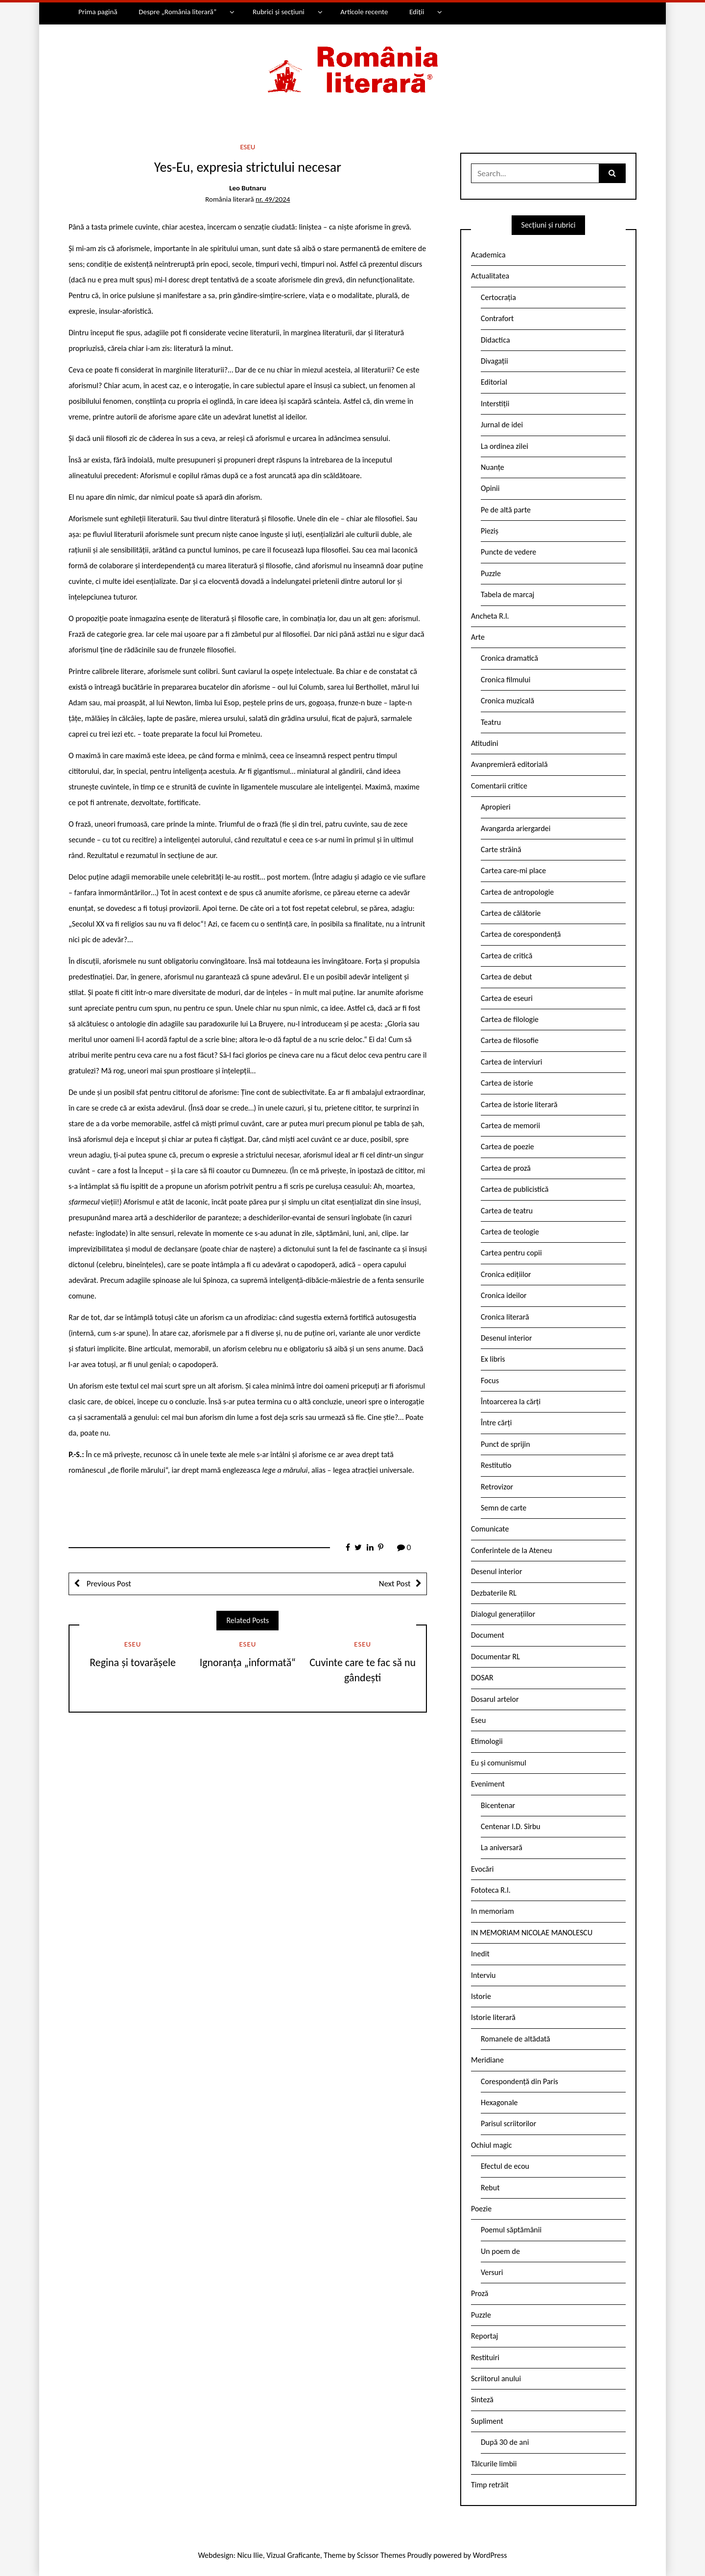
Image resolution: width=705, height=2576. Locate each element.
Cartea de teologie (510, 1231)
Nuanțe (492, 467)
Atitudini (484, 743)
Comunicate (490, 1528)
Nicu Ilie (250, 2555)
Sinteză (482, 2399)
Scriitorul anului (496, 2378)
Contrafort (497, 318)
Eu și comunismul (498, 1762)
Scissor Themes (381, 2555)
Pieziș (489, 530)
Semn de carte (503, 1507)
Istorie (481, 1996)
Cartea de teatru (507, 1210)
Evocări (482, 1869)
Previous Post (108, 1583)
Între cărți (496, 1422)
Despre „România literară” (177, 11)
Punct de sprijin (505, 1444)
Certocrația (498, 297)
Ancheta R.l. (490, 616)
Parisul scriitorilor (508, 2123)
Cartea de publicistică (514, 1189)
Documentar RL (495, 1656)
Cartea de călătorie (511, 913)
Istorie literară (493, 2017)
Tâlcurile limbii (494, 2463)
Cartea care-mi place (513, 870)
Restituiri (485, 2357)
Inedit (480, 1953)
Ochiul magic (491, 2145)
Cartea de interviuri (511, 1062)
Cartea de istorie (507, 1083)
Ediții (416, 11)
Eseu (247, 146)
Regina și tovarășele (133, 1662)
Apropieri (496, 807)
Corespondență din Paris (519, 2081)
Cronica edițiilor (506, 1274)
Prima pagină (98, 11)
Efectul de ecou (505, 2166)
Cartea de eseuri (507, 998)
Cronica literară (505, 1317)
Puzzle (491, 573)
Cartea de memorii (510, 1125)
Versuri (492, 2272)
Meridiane (487, 2060)
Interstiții (495, 403)
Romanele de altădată (515, 2038)
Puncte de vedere (508, 552)
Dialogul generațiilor (503, 1614)
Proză (480, 2293)
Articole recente (364, 11)
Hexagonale (499, 2102)
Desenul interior (506, 1338)
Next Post (395, 1583)
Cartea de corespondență (521, 934)
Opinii (490, 488)
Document (487, 1635)
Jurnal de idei (502, 424)
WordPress (490, 2555)
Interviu (483, 1975)
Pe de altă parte (506, 509)
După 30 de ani (505, 2442)
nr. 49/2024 (273, 199)
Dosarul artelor (495, 1699)
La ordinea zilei (504, 446)
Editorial (494, 382)
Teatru (491, 722)
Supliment (487, 2421)
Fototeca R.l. (491, 1890)
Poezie (481, 2208)
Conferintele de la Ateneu (511, 1550)
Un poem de (500, 2251)
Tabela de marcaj (507, 594)
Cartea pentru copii (511, 1252)
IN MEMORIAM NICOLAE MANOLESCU (531, 1932)
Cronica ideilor (504, 1295)
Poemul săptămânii (511, 2229)
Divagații (494, 361)
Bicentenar (498, 1805)
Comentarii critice (499, 785)
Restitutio (496, 1465)
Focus (490, 1380)
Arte (478, 637)
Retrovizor (497, 1486)
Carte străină (501, 849)
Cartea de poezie (507, 1146)
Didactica (495, 340)
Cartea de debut (506, 976)
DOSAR (482, 1677)
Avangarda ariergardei (516, 828)
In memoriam (492, 1911)
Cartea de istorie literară (519, 1104)
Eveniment (488, 1783)
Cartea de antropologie (517, 892)
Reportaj (484, 2336)
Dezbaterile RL (494, 1593)
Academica (488, 254)
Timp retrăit (490, 2484)
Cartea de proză (506, 1168)
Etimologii (487, 1741)
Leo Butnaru (247, 188)
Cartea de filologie (510, 1019)
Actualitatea (490, 275)
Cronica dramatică (509, 658)
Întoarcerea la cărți (510, 1401)
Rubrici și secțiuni (279, 11)
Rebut (490, 2187)
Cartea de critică (506, 955)
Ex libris (493, 1359)
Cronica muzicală (507, 700)
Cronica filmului (505, 679)
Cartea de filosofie (510, 1040)
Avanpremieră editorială (509, 764)
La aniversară (501, 1847)
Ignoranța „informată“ (248, 1662)
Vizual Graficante (293, 2555)
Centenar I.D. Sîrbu (510, 1826)
